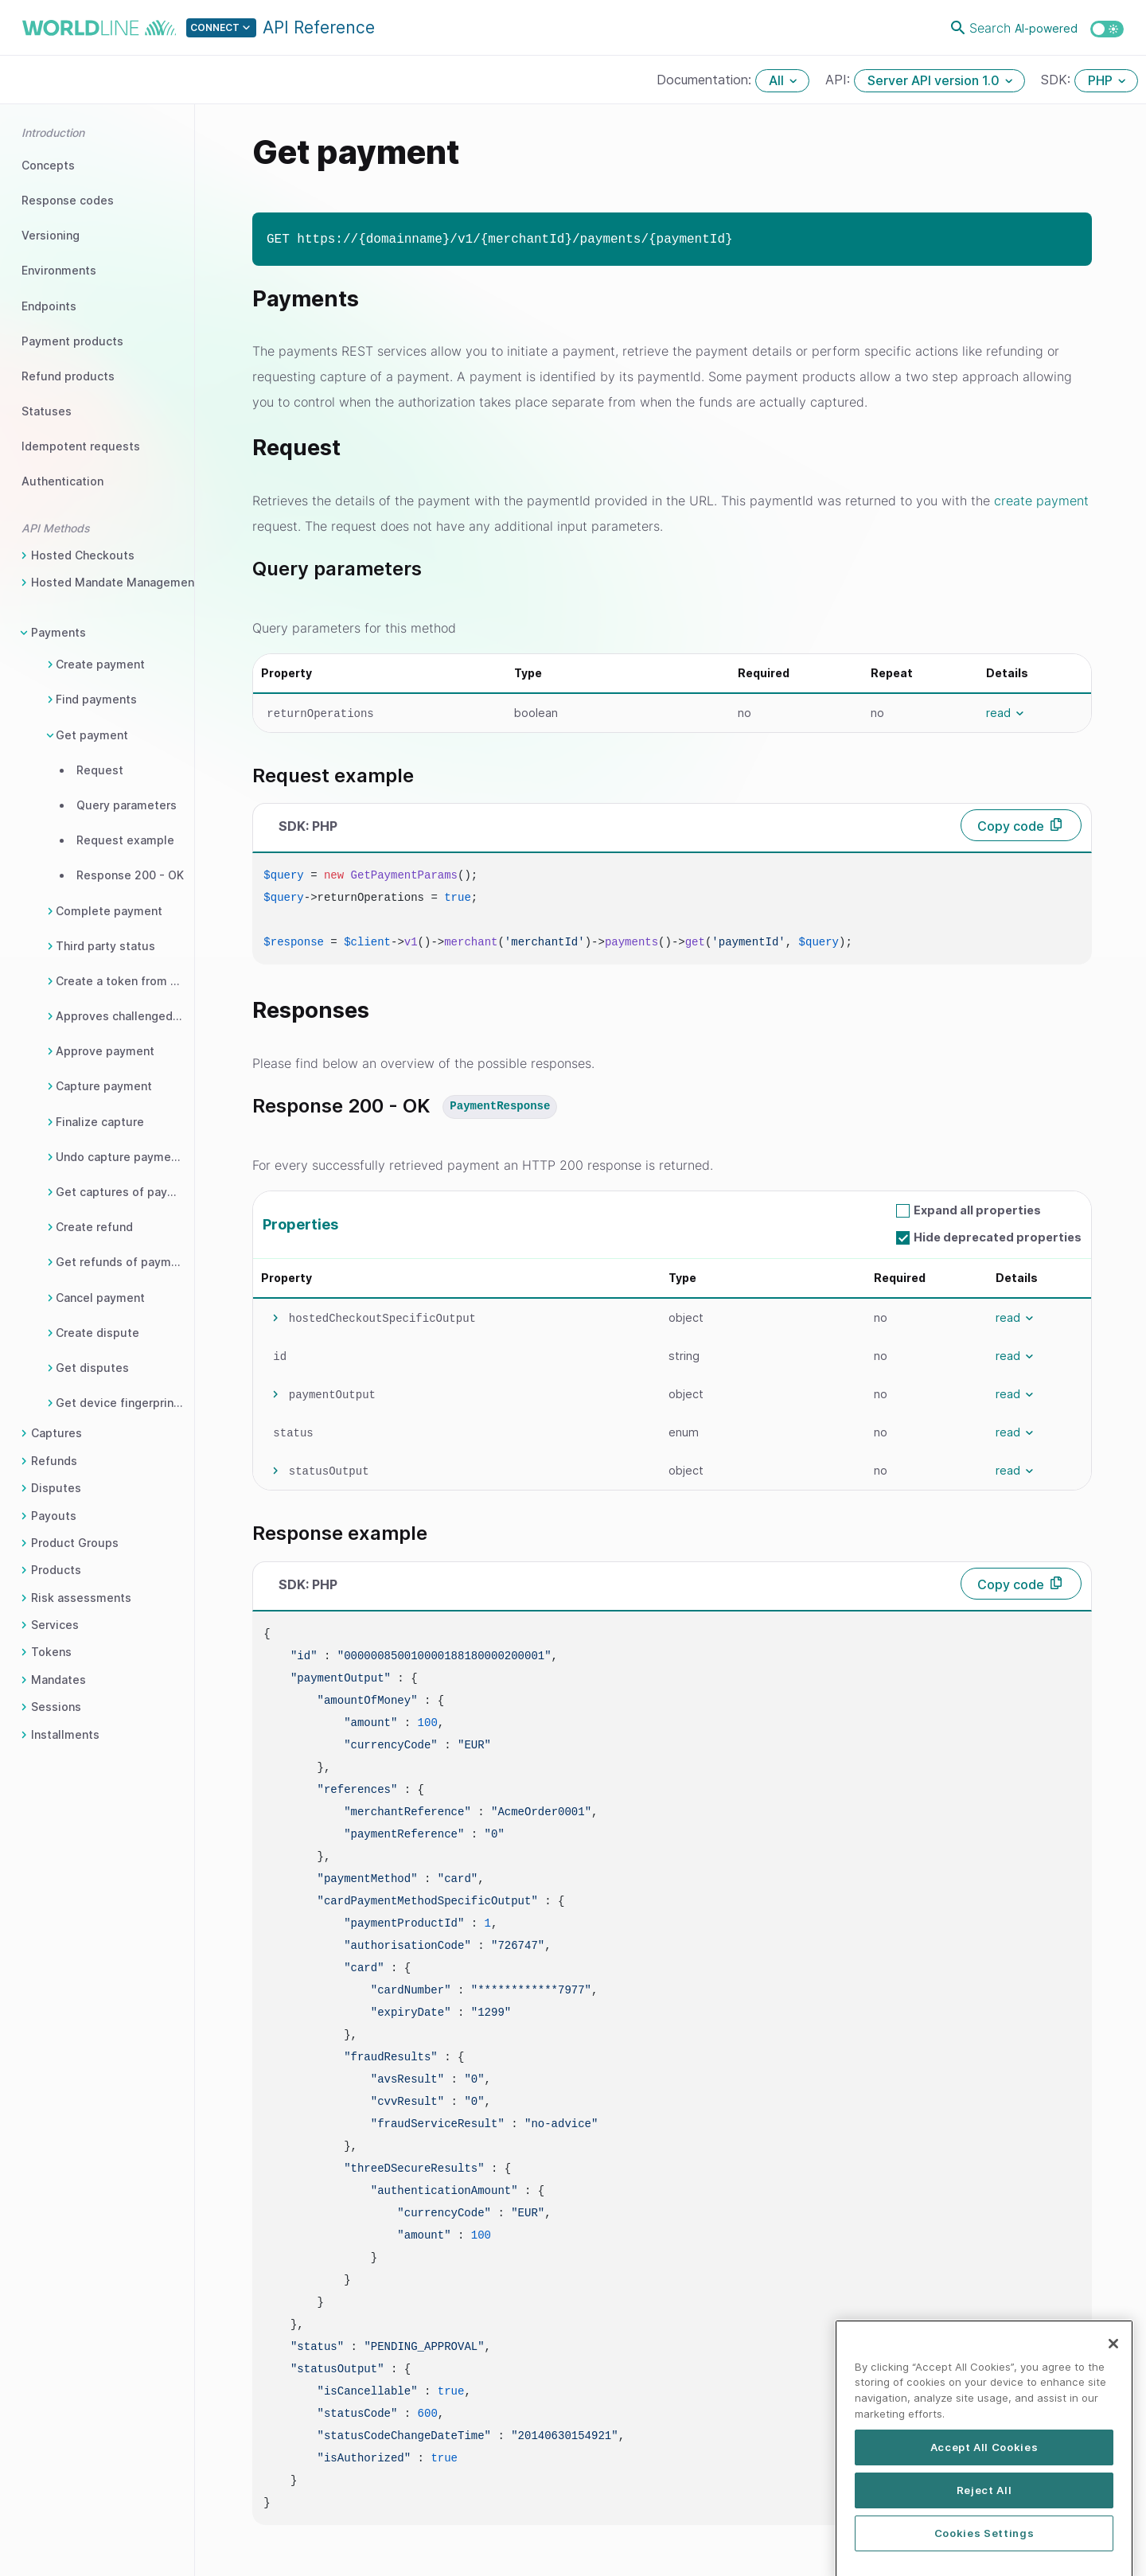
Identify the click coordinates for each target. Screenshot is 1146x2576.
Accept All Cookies (984, 2505)
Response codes (67, 200)
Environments (58, 270)
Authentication (62, 481)
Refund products (68, 376)
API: (839, 80)
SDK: (1057, 80)
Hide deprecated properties (998, 1237)
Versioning (50, 235)
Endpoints (48, 306)
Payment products (72, 341)
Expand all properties (977, 1210)
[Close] (1113, 2400)
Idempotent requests (80, 446)
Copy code (1010, 826)
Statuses (46, 411)
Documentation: (706, 80)
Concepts (48, 165)
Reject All (984, 2548)
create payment (1041, 501)
